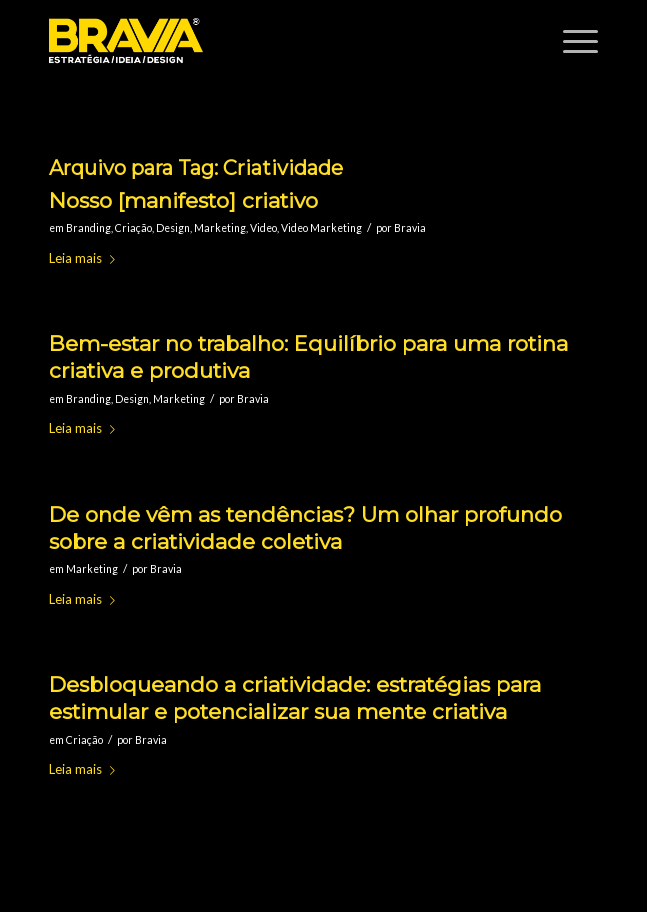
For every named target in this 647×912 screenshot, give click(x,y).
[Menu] (570, 41)
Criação (133, 228)
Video (263, 228)
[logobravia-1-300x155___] (269, 41)
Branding (88, 228)
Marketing (220, 228)
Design (173, 228)
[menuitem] (570, 41)
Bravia (410, 228)
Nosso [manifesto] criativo (183, 200)
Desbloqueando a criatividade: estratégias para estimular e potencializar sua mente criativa (295, 698)
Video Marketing (321, 228)
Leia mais (86, 258)
